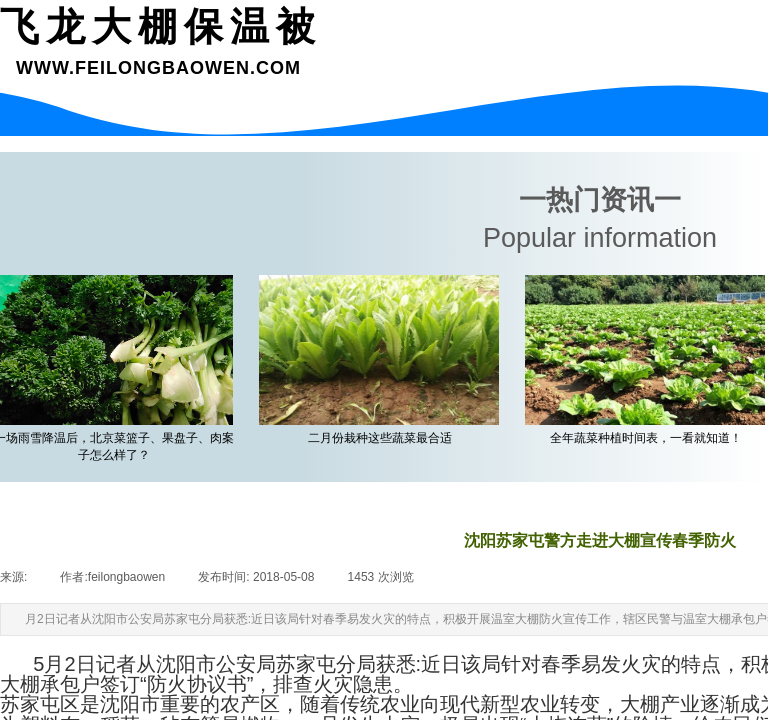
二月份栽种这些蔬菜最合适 (383, 438)
